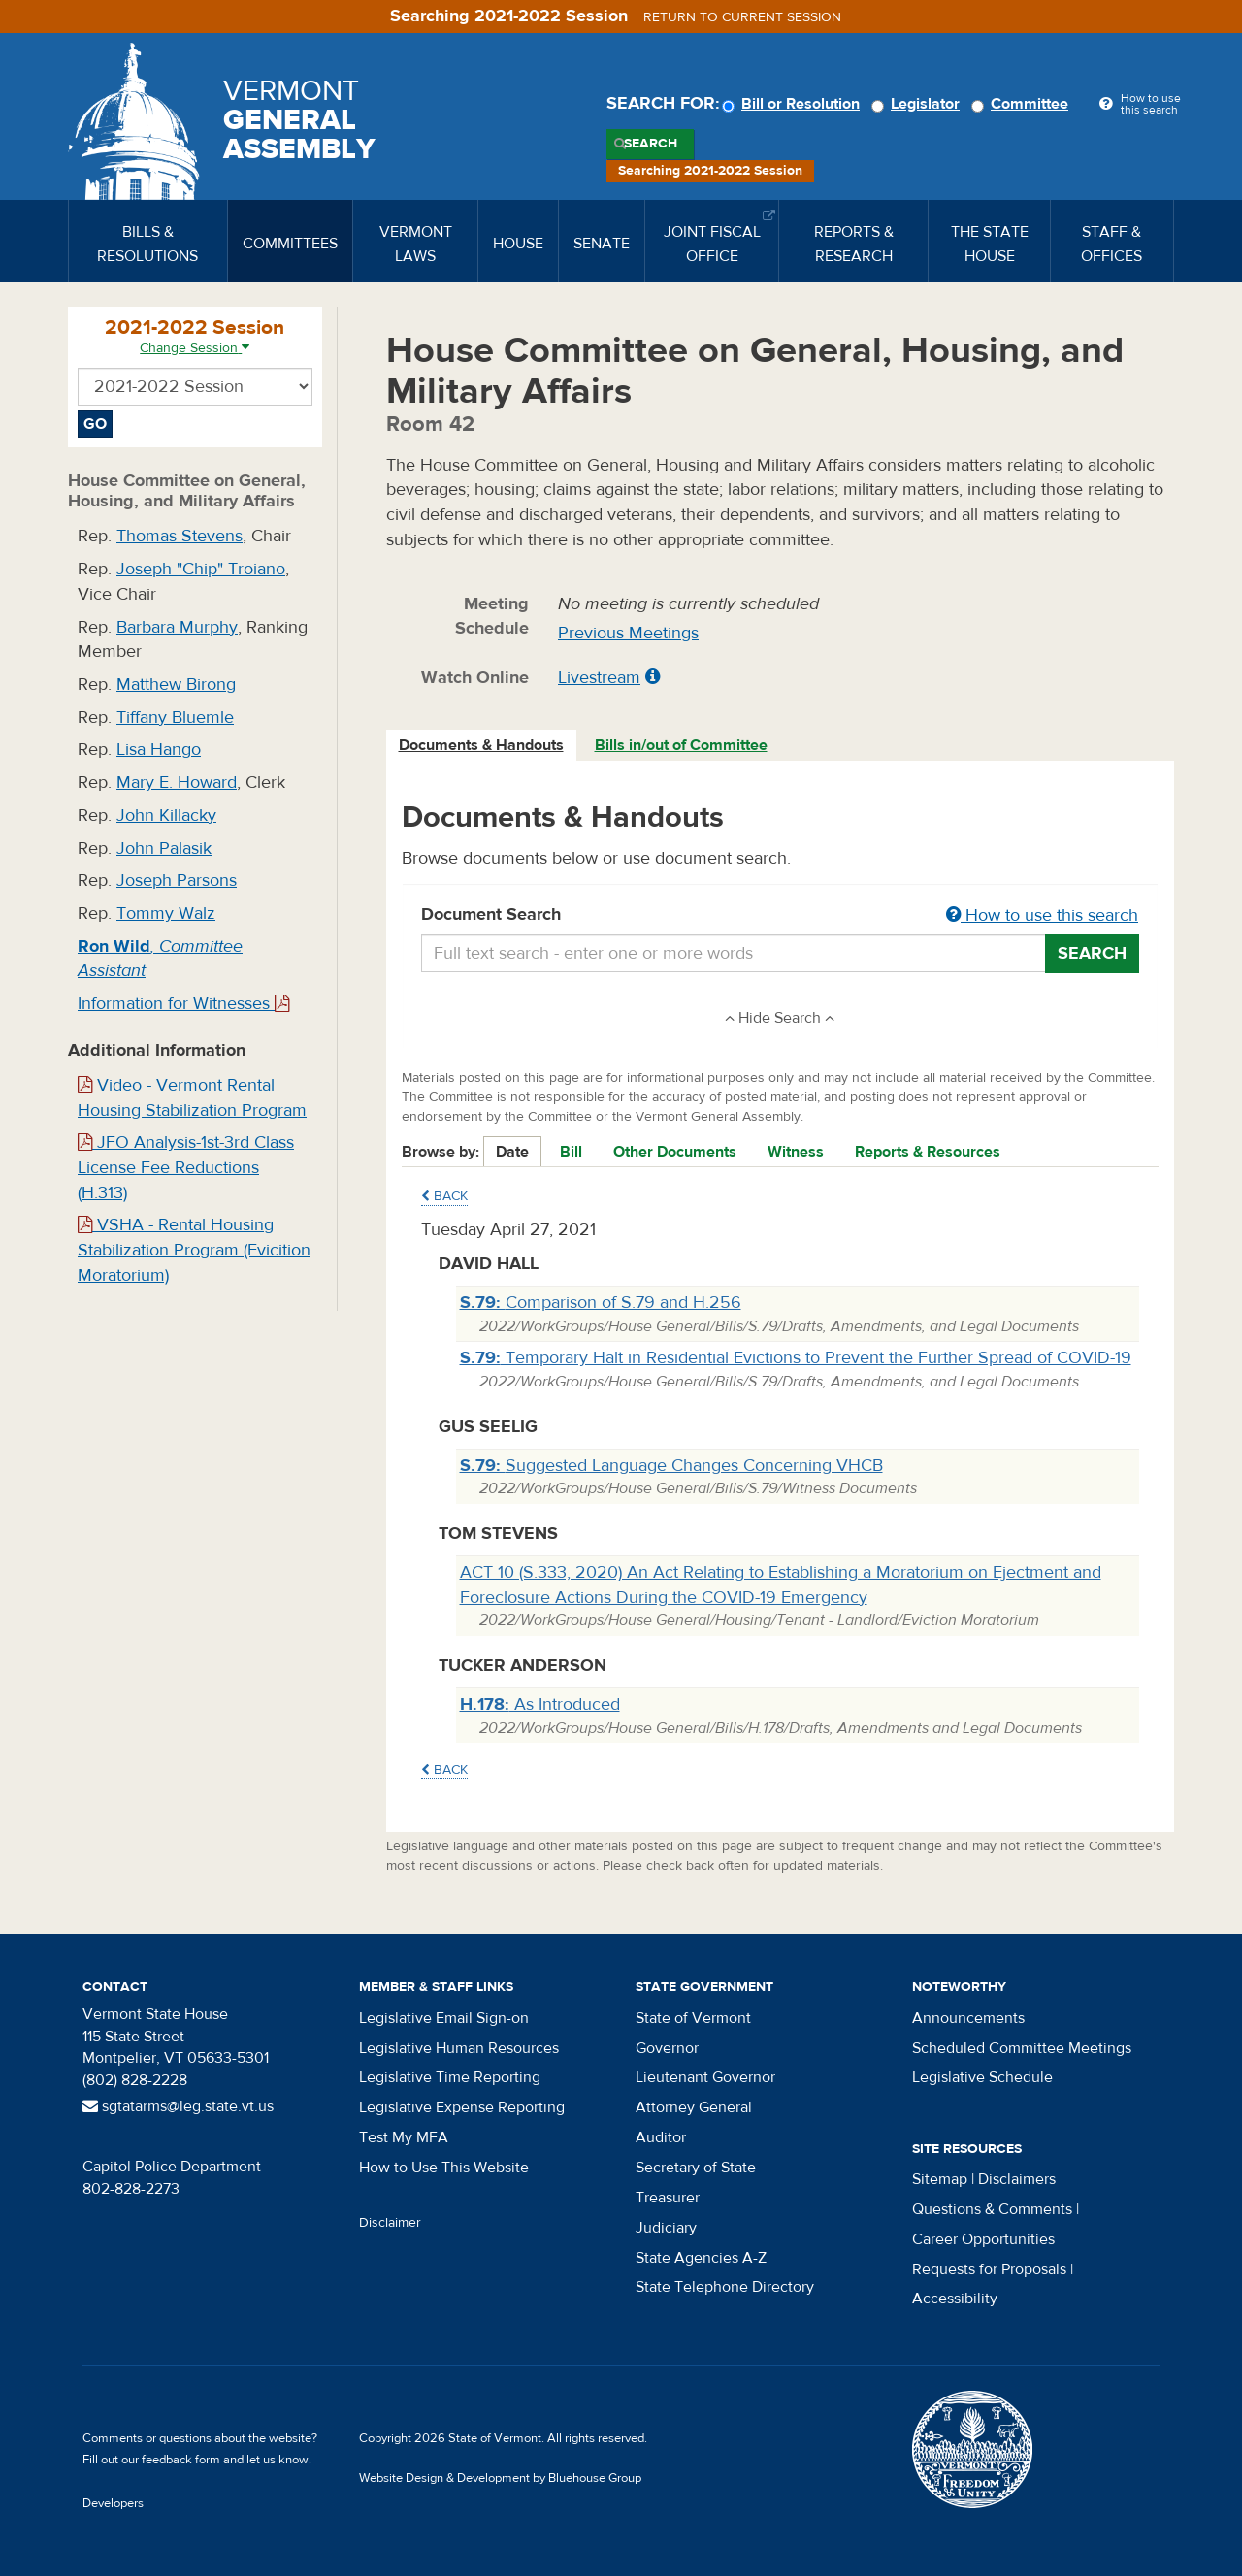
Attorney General (694, 2107)
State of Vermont (693, 2018)
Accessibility (954, 2298)
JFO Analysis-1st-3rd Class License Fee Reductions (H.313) (186, 1167)
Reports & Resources (927, 1151)
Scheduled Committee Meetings (1021, 2048)
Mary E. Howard (176, 782)
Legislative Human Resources (459, 2048)
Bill (571, 1151)
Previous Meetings (628, 633)
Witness (796, 1151)
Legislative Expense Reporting (462, 2107)
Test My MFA (403, 2137)
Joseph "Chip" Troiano (200, 569)
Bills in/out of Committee (681, 745)
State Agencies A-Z (701, 2257)
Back (444, 1196)
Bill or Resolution (794, 104)
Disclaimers (1017, 2179)
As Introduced (540, 1704)
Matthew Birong (176, 684)
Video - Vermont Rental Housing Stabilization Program (192, 1098)
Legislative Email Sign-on (444, 2018)
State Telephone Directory (725, 2287)
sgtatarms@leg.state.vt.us (178, 2106)
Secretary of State (696, 2167)
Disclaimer (390, 2223)
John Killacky (166, 815)
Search (650, 143)
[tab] (482, 746)
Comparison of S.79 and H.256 (600, 1302)
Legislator (918, 104)
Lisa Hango (158, 749)
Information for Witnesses (183, 1004)
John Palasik (164, 848)
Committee (1022, 104)
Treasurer (668, 2197)
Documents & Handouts (481, 745)
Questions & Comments (992, 2209)
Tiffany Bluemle (175, 717)
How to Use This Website (444, 2167)
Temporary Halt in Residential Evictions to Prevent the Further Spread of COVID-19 (795, 1358)
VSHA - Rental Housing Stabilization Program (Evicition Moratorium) (194, 1250)
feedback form (181, 2459)
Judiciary (666, 2227)
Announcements (968, 2018)
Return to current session (742, 17)
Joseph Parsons (176, 880)
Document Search (780, 915)
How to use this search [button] (1042, 915)
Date (512, 1151)
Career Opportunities (983, 2239)
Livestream (599, 678)
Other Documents (674, 1151)
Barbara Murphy (177, 627)
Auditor (661, 2137)
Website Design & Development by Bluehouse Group (500, 2478)
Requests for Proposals (989, 2269)
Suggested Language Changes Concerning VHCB (671, 1465)
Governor (667, 2048)
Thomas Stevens (179, 536)
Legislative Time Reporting (449, 2077)
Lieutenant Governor (705, 2077)
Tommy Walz (165, 913)
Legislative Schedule (982, 2077)
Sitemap (939, 2179)
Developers (113, 2503)
